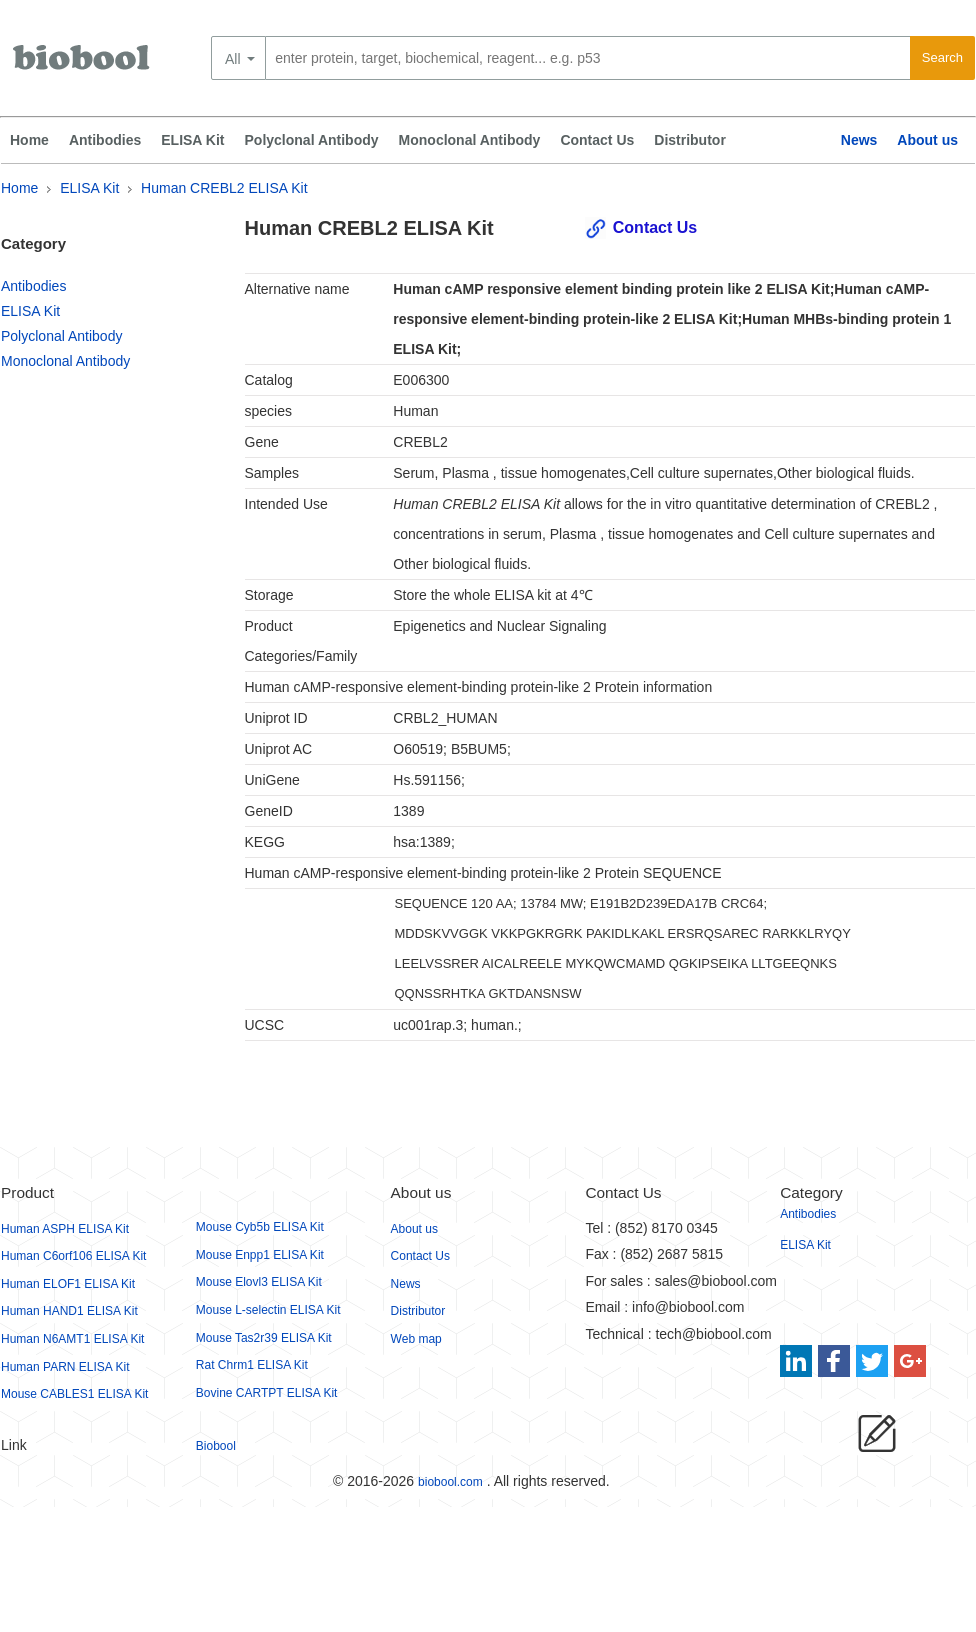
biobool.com (450, 1482)
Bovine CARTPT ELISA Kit (267, 1393)
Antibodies (105, 140)
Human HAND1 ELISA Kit (69, 1311)
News (859, 140)
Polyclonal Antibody (312, 140)
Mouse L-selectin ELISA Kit (268, 1310)
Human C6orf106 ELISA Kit (73, 1256)
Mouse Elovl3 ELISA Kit (259, 1282)
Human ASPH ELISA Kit (65, 1229)
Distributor (690, 140)
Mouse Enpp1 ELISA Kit (260, 1255)
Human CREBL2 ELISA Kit (224, 188)
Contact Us (597, 140)
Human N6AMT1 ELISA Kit (72, 1339)
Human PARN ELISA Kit (65, 1367)
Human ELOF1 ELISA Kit (68, 1284)
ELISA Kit (192, 140)
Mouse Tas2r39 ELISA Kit (264, 1338)
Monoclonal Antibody (470, 140)
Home (29, 140)
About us (927, 140)
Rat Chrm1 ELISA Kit (252, 1365)
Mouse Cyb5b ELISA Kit (260, 1227)
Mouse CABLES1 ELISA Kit (74, 1394)
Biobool (216, 1446)
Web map (416, 1339)
